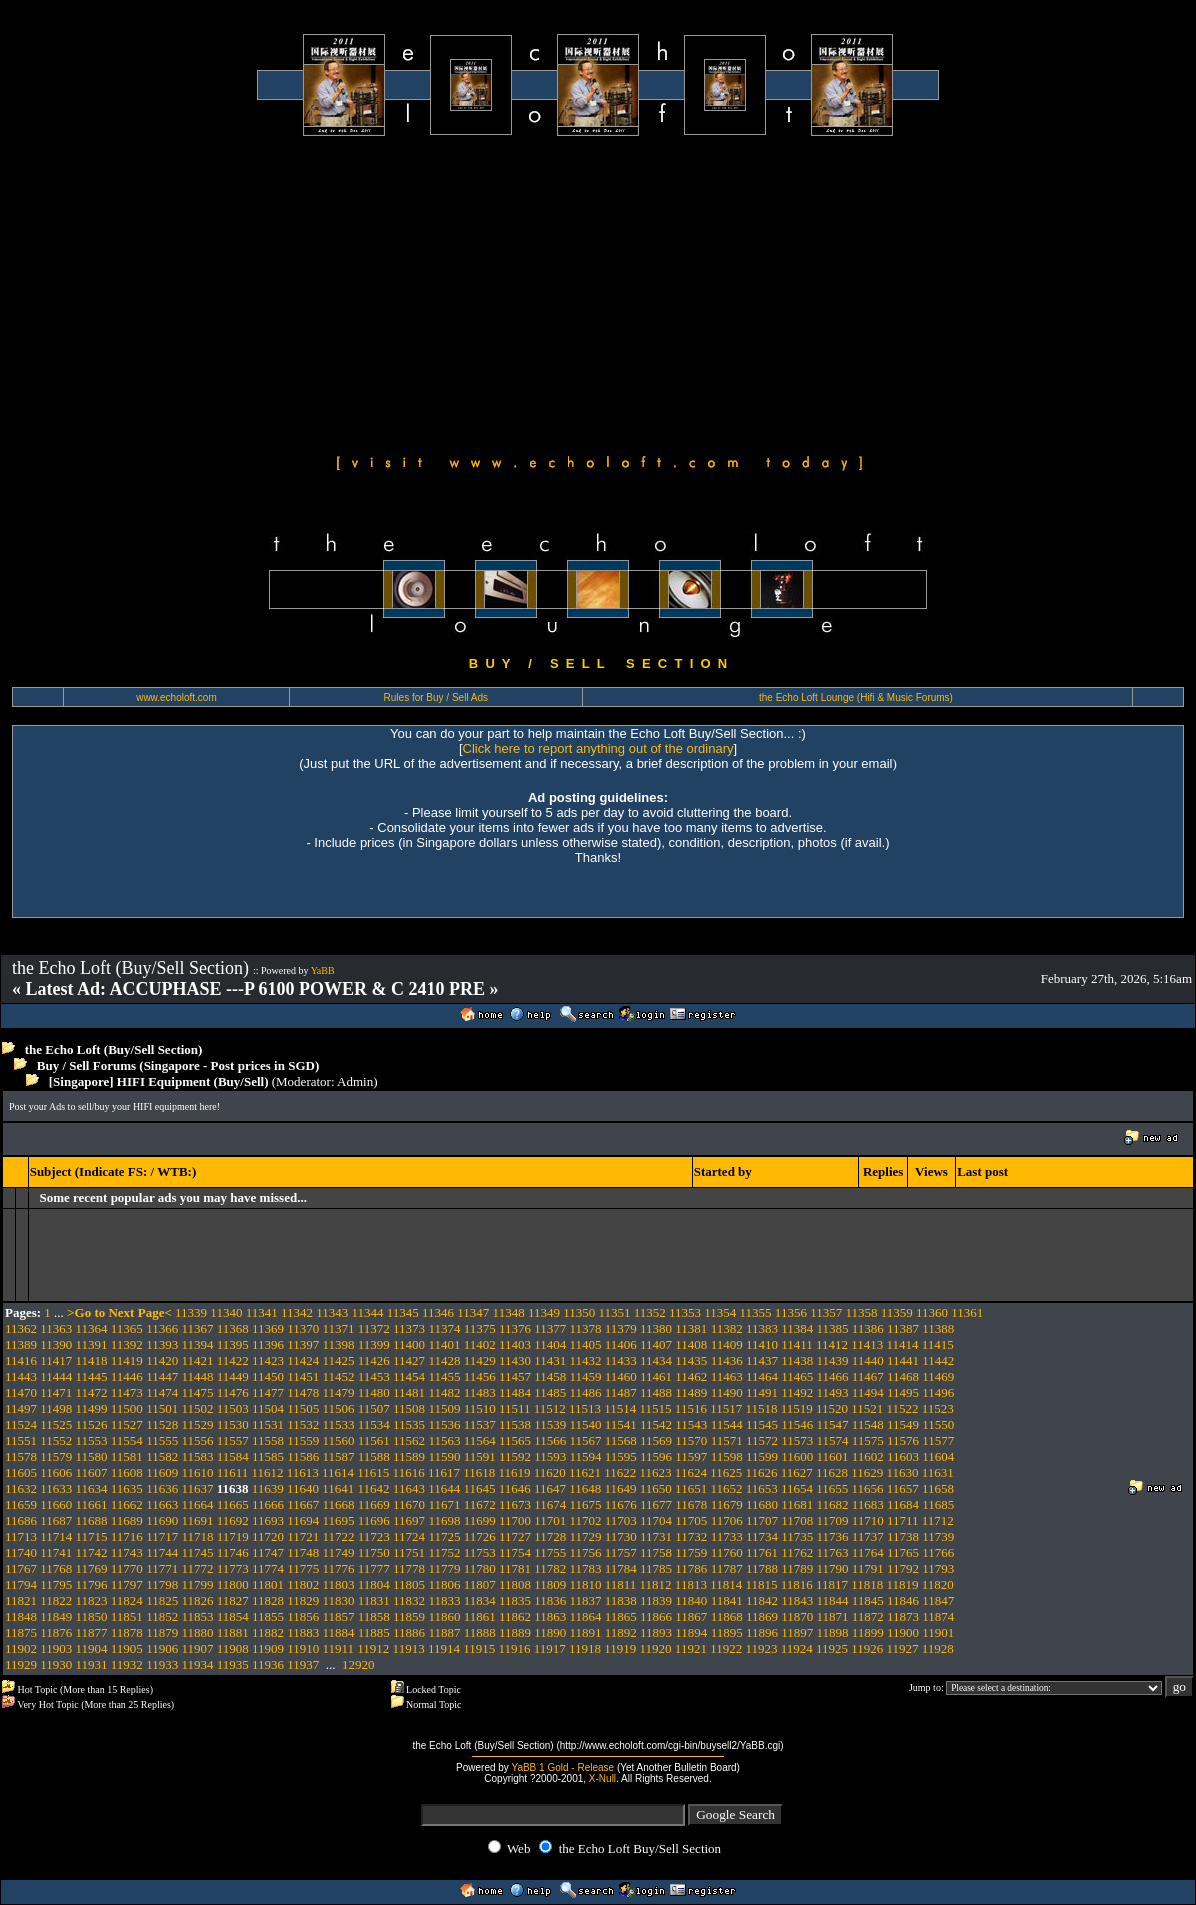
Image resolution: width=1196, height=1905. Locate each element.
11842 (762, 1600)
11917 (550, 1648)
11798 (162, 1584)
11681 (797, 1504)
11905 (127, 1648)
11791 (868, 1568)
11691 (197, 1520)
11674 (550, 1504)
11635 (127, 1488)
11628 (832, 1472)
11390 (56, 1344)
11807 (480, 1584)
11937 (303, 1664)
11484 (515, 1392)
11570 (691, 1440)
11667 (303, 1504)
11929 (21, 1664)
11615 (373, 1472)
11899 (868, 1632)
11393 (162, 1344)
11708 (797, 1520)
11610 (197, 1472)
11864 (586, 1616)
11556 (197, 1440)
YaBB (323, 970)
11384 (797, 1328)
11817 (832, 1584)
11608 (127, 1472)
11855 (268, 1616)
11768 (56, 1568)
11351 (614, 1312)
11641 (338, 1488)
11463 (727, 1376)
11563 (444, 1440)
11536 (444, 1424)
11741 (56, 1552)
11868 (727, 1616)
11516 (691, 1408)
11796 (92, 1584)
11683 (868, 1504)
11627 (797, 1472)
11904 (92, 1648)
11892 (621, 1632)
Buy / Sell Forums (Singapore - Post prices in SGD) (178, 1065)
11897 (797, 1632)
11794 (21, 1584)
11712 (938, 1520)
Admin (355, 1081)
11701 (550, 1520)
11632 (21, 1488)
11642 (374, 1488)
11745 (197, 1552)
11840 (691, 1600)
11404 (550, 1344)
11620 (550, 1472)
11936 (268, 1664)
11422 (233, 1360)
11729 (586, 1536)
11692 (233, 1520)
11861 (480, 1616)
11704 (656, 1520)
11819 (903, 1584)
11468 (903, 1376)
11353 (685, 1312)
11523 (938, 1408)
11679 (727, 1504)
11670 (409, 1504)
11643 (409, 1488)
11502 (197, 1408)
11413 (867, 1344)
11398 (339, 1344)
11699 (480, 1520)
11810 (586, 1584)
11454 (409, 1376)
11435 (691, 1360)
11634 (92, 1488)
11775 (303, 1568)
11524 (21, 1424)
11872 (868, 1616)
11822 (56, 1600)
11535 (409, 1424)
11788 (762, 1568)
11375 (480, 1328)
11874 (938, 1616)
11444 (56, 1376)
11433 (621, 1360)
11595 (621, 1456)
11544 (727, 1424)
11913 (409, 1648)
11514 (620, 1408)
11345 (403, 1312)
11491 (762, 1392)
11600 (797, 1456)
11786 (691, 1568)
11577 (938, 1440)
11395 (233, 1344)
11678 (691, 1504)
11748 (303, 1552)
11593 (550, 1456)
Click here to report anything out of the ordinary (598, 748)
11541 (621, 1424)
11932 (127, 1664)
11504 (268, 1408)
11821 (21, 1600)
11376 (515, 1328)
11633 (56, 1488)
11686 (21, 1520)
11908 (233, 1648)
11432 (586, 1360)
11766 (938, 1552)
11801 (268, 1584)
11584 (233, 1456)
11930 (56, 1664)
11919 (620, 1648)
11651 (691, 1488)
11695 (339, 1520)
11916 (514, 1648)
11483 (480, 1392)
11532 (303, 1424)
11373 (409, 1328)
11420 (162, 1360)
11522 (903, 1408)
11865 (621, 1616)
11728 (550, 1536)
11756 (586, 1552)
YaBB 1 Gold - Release (562, 1767)
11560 (339, 1440)
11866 (656, 1616)
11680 (762, 1504)
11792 (903, 1568)
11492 (797, 1392)
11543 (691, 1424)
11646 (515, 1488)
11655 (832, 1488)
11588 (374, 1456)
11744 (162, 1552)
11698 (444, 1520)
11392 (127, 1344)
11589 (409, 1456)
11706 (727, 1520)
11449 (233, 1376)
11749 (339, 1552)
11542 (656, 1424)
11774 (268, 1568)
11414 (903, 1344)
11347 (473, 1312)
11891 (586, 1632)
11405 (586, 1344)
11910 (303, 1648)
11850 (92, 1616)
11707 (762, 1520)
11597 (691, 1456)
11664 (197, 1504)
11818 (867, 1584)
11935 (233, 1664)
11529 (197, 1424)
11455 (444, 1376)
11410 (762, 1344)
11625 (726, 1472)
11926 (867, 1648)
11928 (938, 1648)
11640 (303, 1488)
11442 (938, 1360)
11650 (656, 1488)
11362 (21, 1328)
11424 (303, 1360)
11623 (656, 1472)
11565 (515, 1440)
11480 (374, 1392)
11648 (585, 1488)
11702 (586, 1520)
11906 (162, 1648)
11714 (56, 1536)
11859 (409, 1616)
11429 (480, 1360)
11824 (127, 1600)
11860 (444, 1616)
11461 (656, 1376)
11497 (21, 1408)
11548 (868, 1424)
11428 (444, 1360)
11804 (374, 1584)
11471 (56, 1392)
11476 (233, 1392)
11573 (797, 1440)
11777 (374, 1568)
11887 (444, 1632)
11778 (409, 1568)
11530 (233, 1424)
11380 (656, 1328)
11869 (762, 1616)
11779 (444, 1568)
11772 (197, 1568)
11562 (409, 1440)
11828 (268, 1600)
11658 (938, 1488)
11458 (550, 1376)
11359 (897, 1312)
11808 (515, 1584)
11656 (868, 1488)
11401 (444, 1344)
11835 (515, 1600)
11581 (127, 1456)
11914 (444, 1648)
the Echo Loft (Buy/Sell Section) (114, 1049)
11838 (621, 1600)
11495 (903, 1392)
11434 (656, 1360)
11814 (726, 1584)
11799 (197, 1584)
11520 (832, 1408)
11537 (480, 1424)
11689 (127, 1520)
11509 (444, 1408)
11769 (92, 1568)
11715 (92, 1536)
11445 (92, 1376)
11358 (861, 1312)
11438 (797, 1360)
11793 (938, 1568)
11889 (515, 1632)
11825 (162, 1600)
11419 (127, 1360)
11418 (92, 1360)
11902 (21, 1648)
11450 (268, 1376)
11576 (903, 1440)
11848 (21, 1616)
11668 (339, 1504)
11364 (92, 1328)
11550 (938, 1424)
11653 (762, 1488)
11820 (938, 1584)
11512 (550, 1408)
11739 (938, 1536)
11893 (656, 1632)
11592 (515, 1456)
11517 (726, 1408)
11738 (903, 1536)
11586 (303, 1456)
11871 (832, 1616)
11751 (409, 1552)
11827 (233, 1600)
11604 (938, 1456)
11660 (56, 1504)
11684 (903, 1504)
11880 (197, 1632)
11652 (726, 1488)
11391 (92, 1344)
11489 (691, 1392)
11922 (726, 1648)
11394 (197, 1344)
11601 (832, 1456)
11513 (585, 1408)
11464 (762, 1376)
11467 (868, 1376)
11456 (480, 1376)
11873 (903, 1616)
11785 (656, 1568)
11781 (515, 1568)
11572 (762, 1440)
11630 (903, 1472)
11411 (797, 1344)
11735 (797, 1536)
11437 (762, 1360)
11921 (691, 1648)
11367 (197, 1328)
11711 (903, 1520)
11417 (56, 1360)
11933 (162, 1664)
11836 (550, 1600)
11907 (197, 1648)
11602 (868, 1456)
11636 (162, 1488)
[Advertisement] (598, 292)
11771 (162, 1568)
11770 (127, 1568)
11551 (21, 1440)
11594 (586, 1456)
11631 (938, 1472)
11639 (268, 1488)
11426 (374, 1360)
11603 (903, 1456)
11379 (621, 1328)
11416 (21, 1360)
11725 (444, 1536)
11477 (268, 1392)
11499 (92, 1408)
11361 (967, 1312)
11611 (233, 1472)
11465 (797, 1376)
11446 (127, 1376)
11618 (479, 1472)
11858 (374, 1616)
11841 (727, 1600)
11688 (92, 1520)
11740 (21, 1552)
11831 (374, 1600)
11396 (268, 1344)
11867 (691, 1616)
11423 (268, 1360)
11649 (621, 1488)
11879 (162, 1632)
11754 (515, 1552)
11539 (550, 1424)
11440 (868, 1360)
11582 (162, 1456)
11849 (56, 1616)
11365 (127, 1328)
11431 (550, 1360)
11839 (656, 1600)
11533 (339, 1424)
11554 (127, 1440)
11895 (727, 1632)
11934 (197, 1664)
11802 (303, 1584)
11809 (550, 1584)
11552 (56, 1440)
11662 (127, 1504)
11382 (727, 1328)
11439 (832, 1360)
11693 (268, 1520)
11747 (268, 1552)
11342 (297, 1312)
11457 (515, 1376)
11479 (339, 1392)
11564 (480, 1440)
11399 (374, 1344)
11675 (586, 1504)
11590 (444, 1456)
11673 (515, 1504)
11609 (162, 1472)
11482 (444, 1392)
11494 (868, 1392)
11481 (409, 1392)
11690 (162, 1520)
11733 (727, 1536)
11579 (56, 1456)
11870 (797, 1616)
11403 (515, 1344)
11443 (21, 1376)
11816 (797, 1584)
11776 (339, 1568)
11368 (233, 1328)
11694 (303, 1520)
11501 (162, 1408)
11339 (191, 1312)
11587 (339, 1456)
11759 (691, 1552)
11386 (868, 1328)
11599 (762, 1456)
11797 (127, 1584)
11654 (797, 1488)
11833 (444, 1600)
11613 (303, 1472)
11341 (262, 1312)
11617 (444, 1472)
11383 (762, 1328)
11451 (303, 1376)
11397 (303, 1344)
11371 (339, 1328)
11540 (586, 1424)
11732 (691, 1536)
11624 (691, 1472)
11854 (233, 1616)
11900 (903, 1632)
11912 (373, 1648)
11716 (127, 1536)
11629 (867, 1472)
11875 (21, 1632)
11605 (21, 1472)
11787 (727, 1568)
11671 (444, 1504)
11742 (92, 1552)
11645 (479, 1488)
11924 (797, 1648)
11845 (868, 1600)
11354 (720, 1312)
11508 (409, 1408)
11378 (586, 1328)
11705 (691, 1520)
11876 (56, 1632)
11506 (339, 1408)
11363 (56, 1328)
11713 (21, 1536)
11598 (727, 1456)
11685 (938, 1504)
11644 (444, 1488)
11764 (868, 1552)
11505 (303, 1408)
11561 (374, 1440)
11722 (339, 1536)
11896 (762, 1632)
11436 (727, 1360)
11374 (444, 1328)
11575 (868, 1440)
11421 (197, 1360)
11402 (480, 1344)
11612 (267, 1472)
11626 (761, 1472)
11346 (438, 1312)
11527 (127, 1424)
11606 (56, 1472)
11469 (938, 1376)
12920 (358, 1664)
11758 (656, 1552)
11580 (92, 1456)
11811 (621, 1584)
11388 (938, 1328)
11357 (826, 1312)
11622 (620, 1472)
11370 (303, 1328)
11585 (268, 1456)
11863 (550, 1616)
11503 (233, 1408)
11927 (903, 1648)
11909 (268, 1648)
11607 (92, 1472)
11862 (515, 1616)
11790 (832, 1568)
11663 (162, 1504)
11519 (797, 1408)
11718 (197, 1536)
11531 (268, 1424)
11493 (832, 1392)
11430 (515, 1360)
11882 (268, 1632)
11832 (409, 1600)
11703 (621, 1520)
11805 (409, 1584)
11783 (586, 1568)
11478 (303, 1392)
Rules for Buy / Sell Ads (436, 697)
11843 (797, 1600)
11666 (268, 1504)
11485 (550, 1392)
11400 (409, 1344)
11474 (162, 1392)
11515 (656, 1408)
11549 (903, 1424)
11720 (268, 1536)
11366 (162, 1328)
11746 (233, 1552)
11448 (197, 1376)
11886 (409, 1632)
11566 (550, 1440)
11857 (339, 1616)
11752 (444, 1552)
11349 (544, 1312)
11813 (691, 1584)
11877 (92, 1632)
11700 (515, 1520)
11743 (127, 1552)
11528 (162, 1424)
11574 (832, 1440)
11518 (761, 1408)
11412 (832, 1344)
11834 (480, 1600)
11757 (621, 1552)
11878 (127, 1632)
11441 (903, 1360)
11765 (903, 1552)
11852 (162, 1616)
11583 (197, 1456)
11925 (832, 1648)
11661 (92, 1504)
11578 (21, 1456)
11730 (621, 1536)
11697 (409, 1520)
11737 (868, 1536)
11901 (938, 1632)
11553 (92, 1440)
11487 (621, 1392)
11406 (621, 1344)
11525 (56, 1424)
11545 (762, 1424)
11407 (656, 1344)
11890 (550, 1632)
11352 (650, 1312)
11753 (480, 1552)
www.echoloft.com (176, 697)
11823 (92, 1600)
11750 (374, 1552)
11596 (656, 1456)
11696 (374, 1520)
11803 (339, 1584)
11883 (303, 1632)
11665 (233, 1504)
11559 (303, 1440)
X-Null (602, 1778)
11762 (797, 1552)
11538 (515, 1424)
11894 (691, 1632)
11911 (339, 1648)
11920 (656, 1648)
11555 (162, 1440)
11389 (21, 1344)
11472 (92, 1392)
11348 (509, 1312)
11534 (374, 1424)
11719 (233, 1536)
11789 (797, 1568)
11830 (339, 1600)
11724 (409, 1536)
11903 (56, 1648)
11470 (21, 1392)
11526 (92, 1424)
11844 (832, 1600)
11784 (621, 1568)
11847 (938, 1600)
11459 (586, 1376)
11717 (162, 1536)
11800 (233, 1584)
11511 (515, 1408)
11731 (656, 1536)
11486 (586, 1392)
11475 (197, 1392)
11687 (56, 1520)
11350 (579, 1312)
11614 (338, 1472)
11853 (197, 1616)
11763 (832, 1552)
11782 (550, 1568)
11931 (92, 1664)
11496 (938, 1392)
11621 (585, 1472)
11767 (21, 1568)
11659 (21, 1504)
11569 (656, 1440)
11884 (339, 1632)
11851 (127, 1616)
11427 (409, 1360)
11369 (268, 1328)
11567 (586, 1440)
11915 (479, 1648)
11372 (374, 1328)
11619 (514, 1472)
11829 (303, 1600)
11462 (691, 1376)
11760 (727, 1552)
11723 (374, 1536)
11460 (621, 1376)
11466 (832, 1376)
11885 (374, 1632)
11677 (656, 1504)
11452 (339, 1376)
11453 (374, 1376)
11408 (691, 1344)
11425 (339, 1360)
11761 (762, 1552)
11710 (868, 1520)
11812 (656, 1584)
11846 (903, 1600)
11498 (56, 1408)
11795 (56, 1584)
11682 (832, 1504)
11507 (374, 1408)
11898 (832, 1632)
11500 (127, 1408)
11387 (903, 1328)
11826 (197, 1600)
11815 (761, 1584)
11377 (550, 1328)
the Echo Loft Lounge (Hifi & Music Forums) (856, 697)
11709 (832, 1520)
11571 (727, 1440)
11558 (268, 1440)
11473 (127, 1392)
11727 (515, 1536)
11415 (938, 1344)
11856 (303, 1616)
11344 (367, 1312)
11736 (832, 1536)
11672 (480, 1504)
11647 (550, 1488)
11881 (233, 1632)
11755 (550, 1552)
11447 (162, 1376)
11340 (226, 1312)
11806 (444, 1584)
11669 (374, 1504)
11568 (621, 1440)
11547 (832, 1424)
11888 (480, 1632)
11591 (480, 1456)
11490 (727, 1392)
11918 (585, 1648)
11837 (586, 1600)
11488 (656, 1392)
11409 (727, 1344)
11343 (332, 1312)
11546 (797, 1424)
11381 (691, 1328)
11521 (867, 1408)
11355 (756, 1312)
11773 (233, 1568)
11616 (409, 1472)
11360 (932, 1312)
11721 (303, 1536)
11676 (621, 1504)
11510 (480, 1408)
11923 (761, 1648)
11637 (197, 1488)
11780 (480, 1568)
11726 (480, 1536)
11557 (233, 1440)
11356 (791, 1312)
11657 (903, 1488)
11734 (762, 1536)
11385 (832, 1328)
